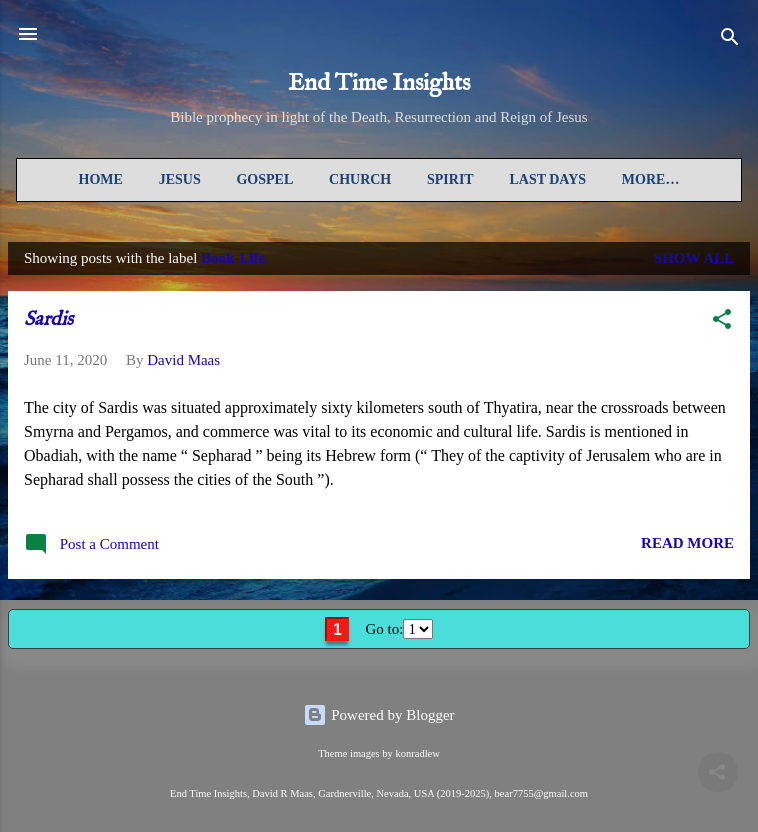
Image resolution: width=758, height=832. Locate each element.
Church (360, 179)
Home (101, 179)
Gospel (264, 179)
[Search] (730, 40)
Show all (694, 258)
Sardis (48, 319)
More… (651, 179)
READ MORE (687, 543)
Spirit (450, 179)
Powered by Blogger (378, 715)
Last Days (547, 179)
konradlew (417, 753)
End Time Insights (379, 83)
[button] (722, 322)
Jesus (180, 179)
